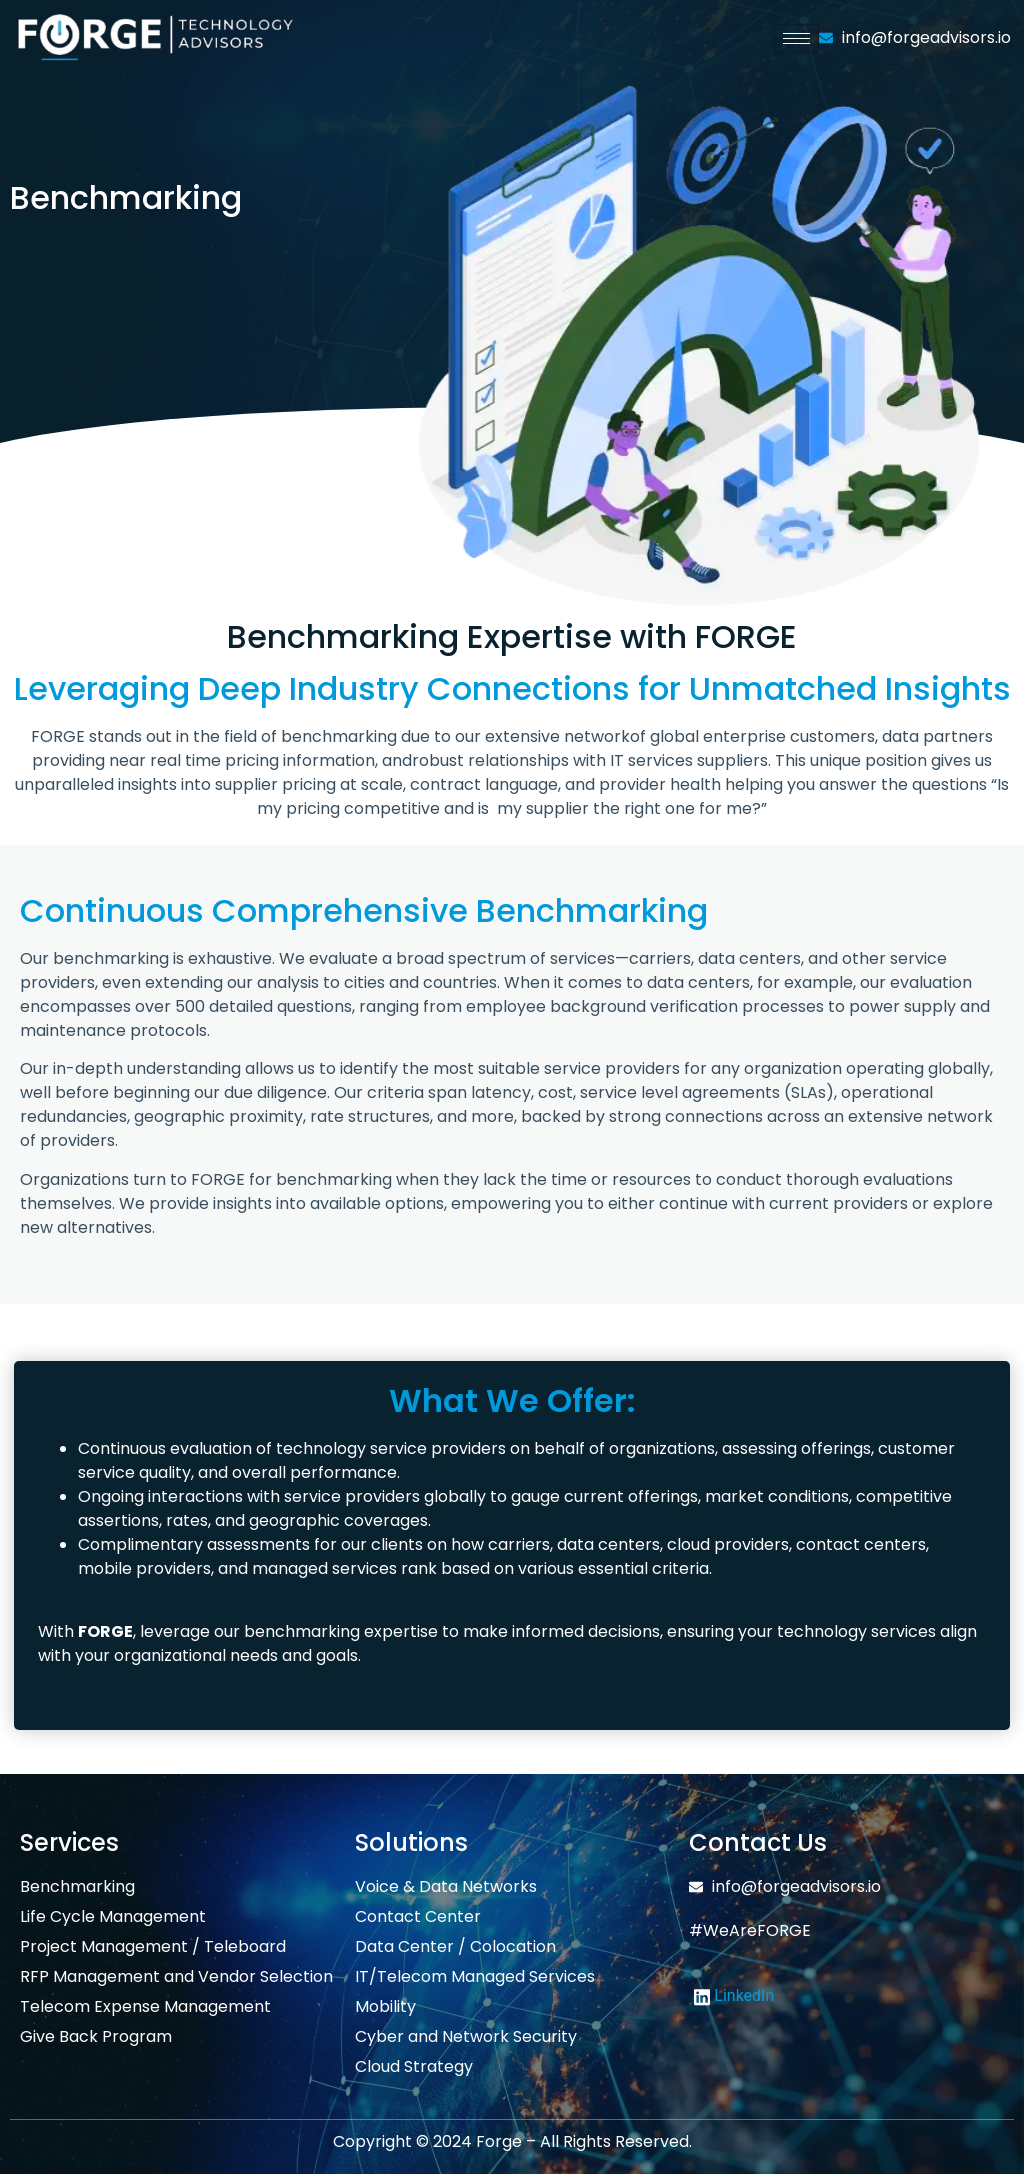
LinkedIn (734, 1996)
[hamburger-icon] (796, 38)
